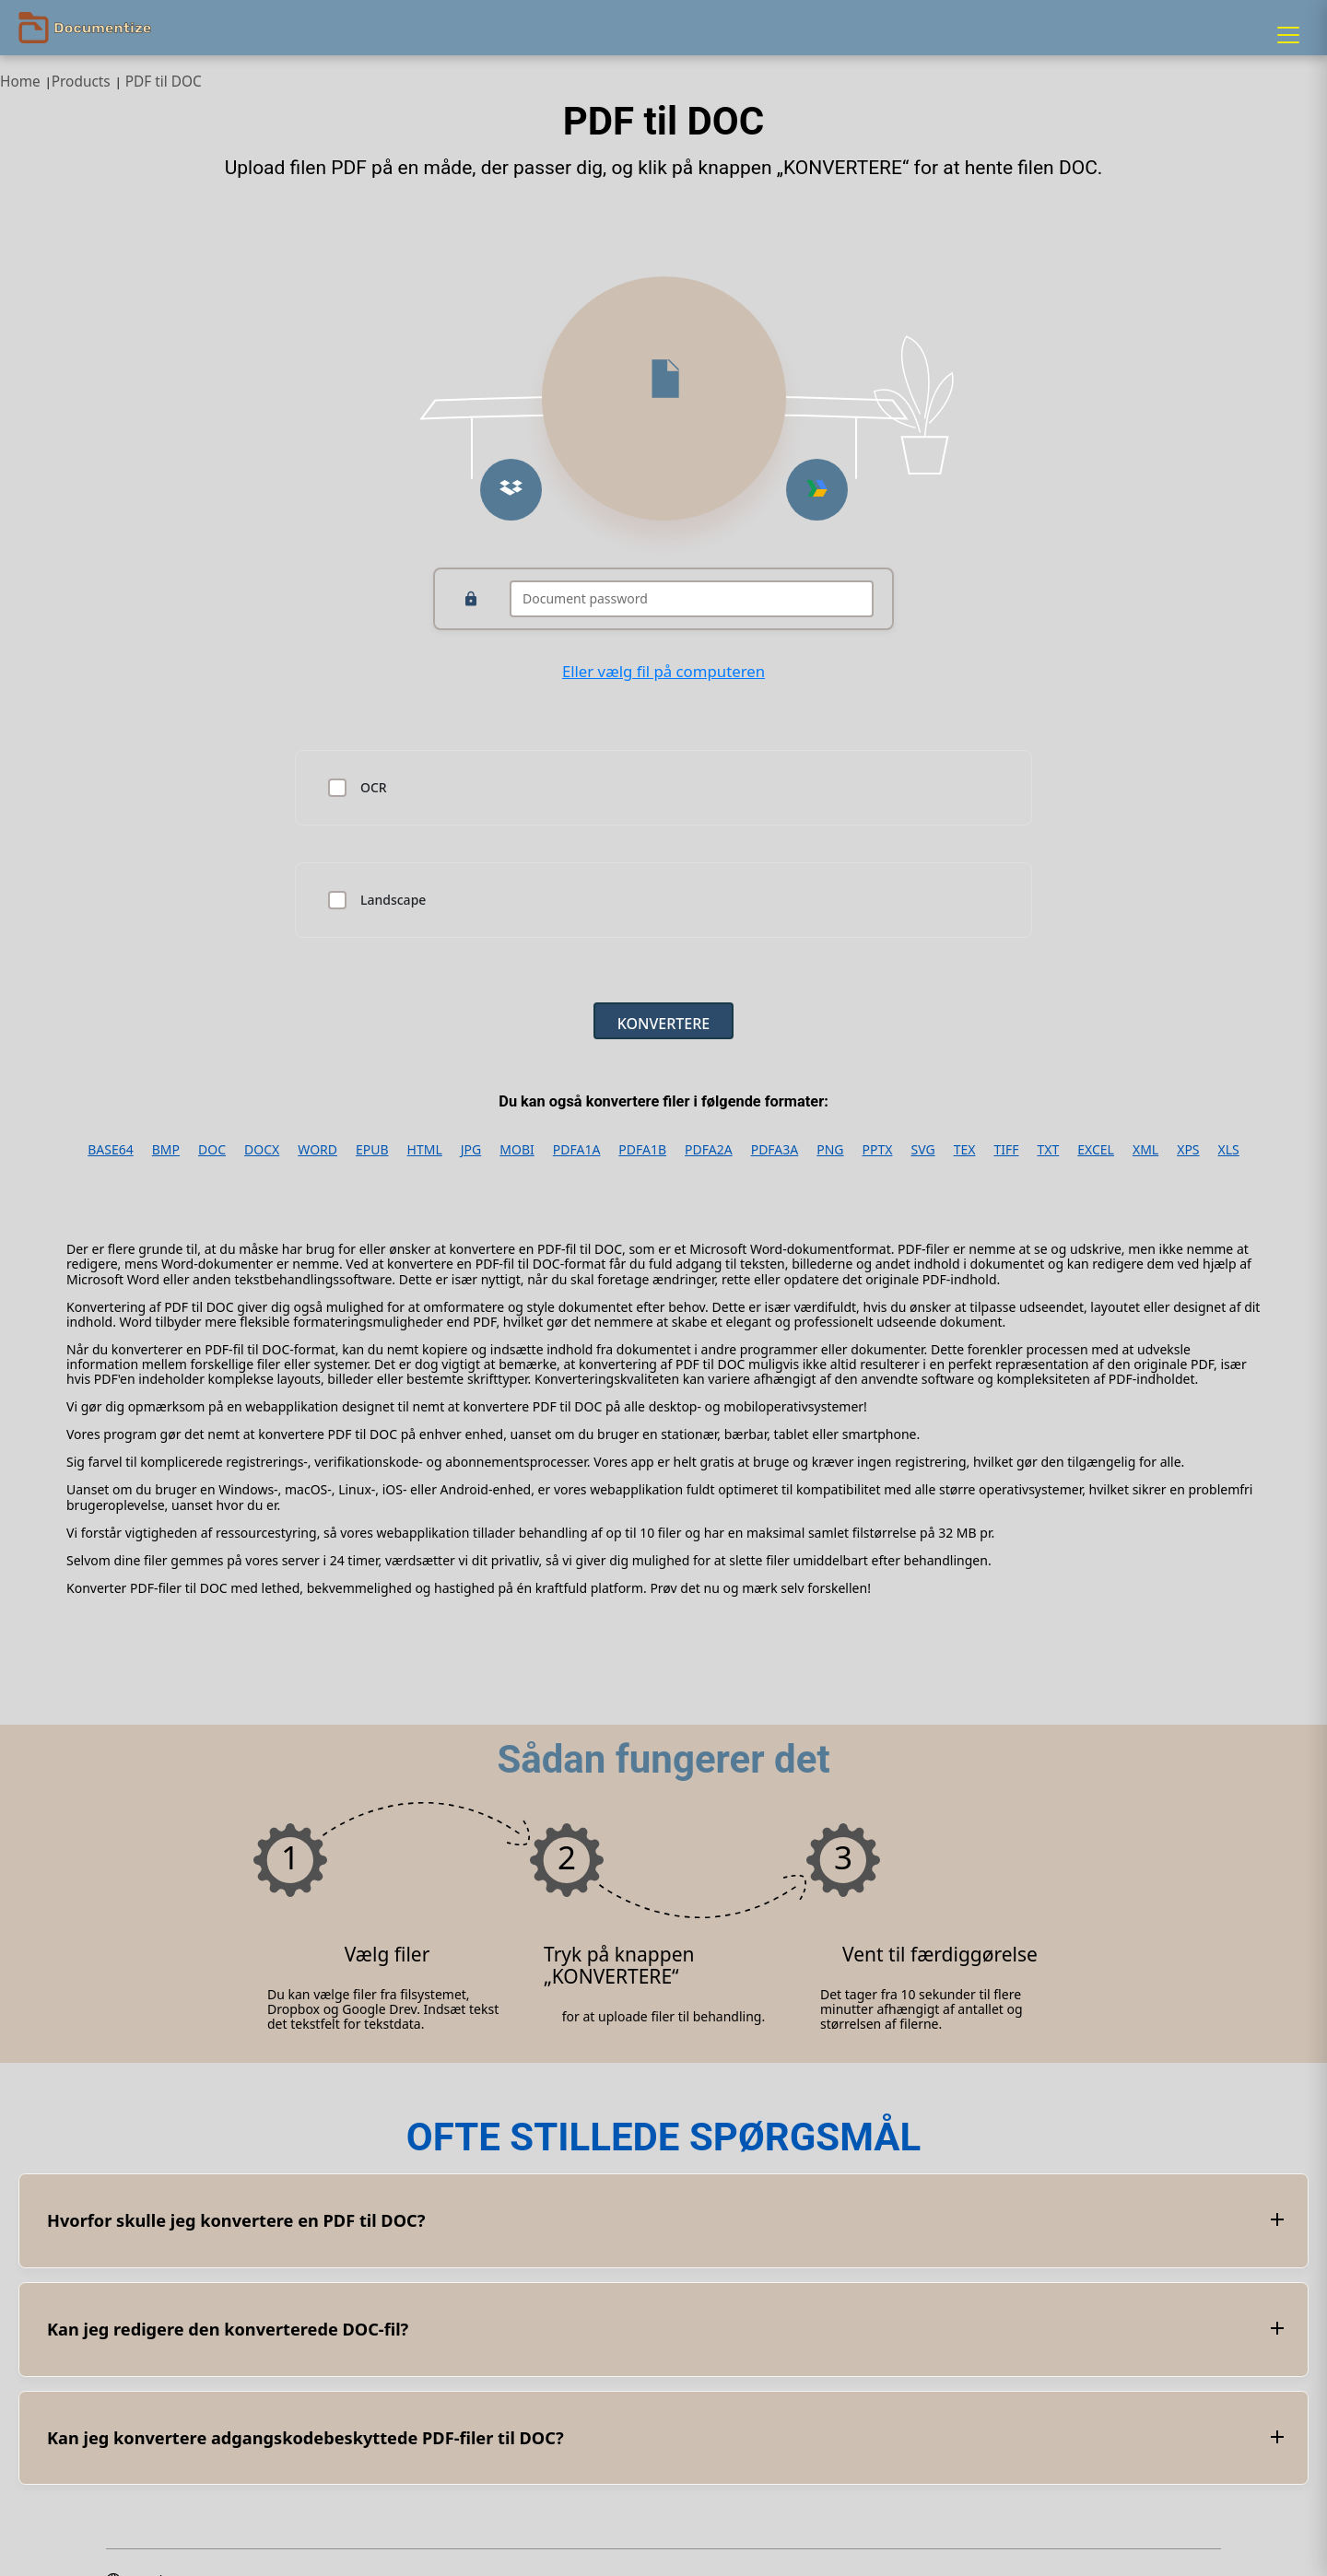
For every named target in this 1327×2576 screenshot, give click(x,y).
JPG (471, 1149)
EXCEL (1095, 1149)
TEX (965, 1149)
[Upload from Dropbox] (511, 490)
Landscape (393, 900)
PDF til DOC (163, 81)
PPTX (878, 1149)
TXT (1048, 1149)
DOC (212, 1149)
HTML (424, 1149)
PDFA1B (642, 1149)
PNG (829, 1149)
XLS (1228, 1149)
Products (81, 81)
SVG (922, 1149)
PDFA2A (709, 1149)
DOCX (261, 1149)
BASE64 (111, 1149)
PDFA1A (577, 1149)
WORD (317, 1149)
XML (1145, 1149)
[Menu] (1288, 35)
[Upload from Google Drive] (817, 490)
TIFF (1005, 1149)
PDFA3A (775, 1149)
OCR (373, 787)
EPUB (372, 1149)
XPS (1188, 1149)
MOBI (516, 1149)
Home (20, 81)
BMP (166, 1149)
